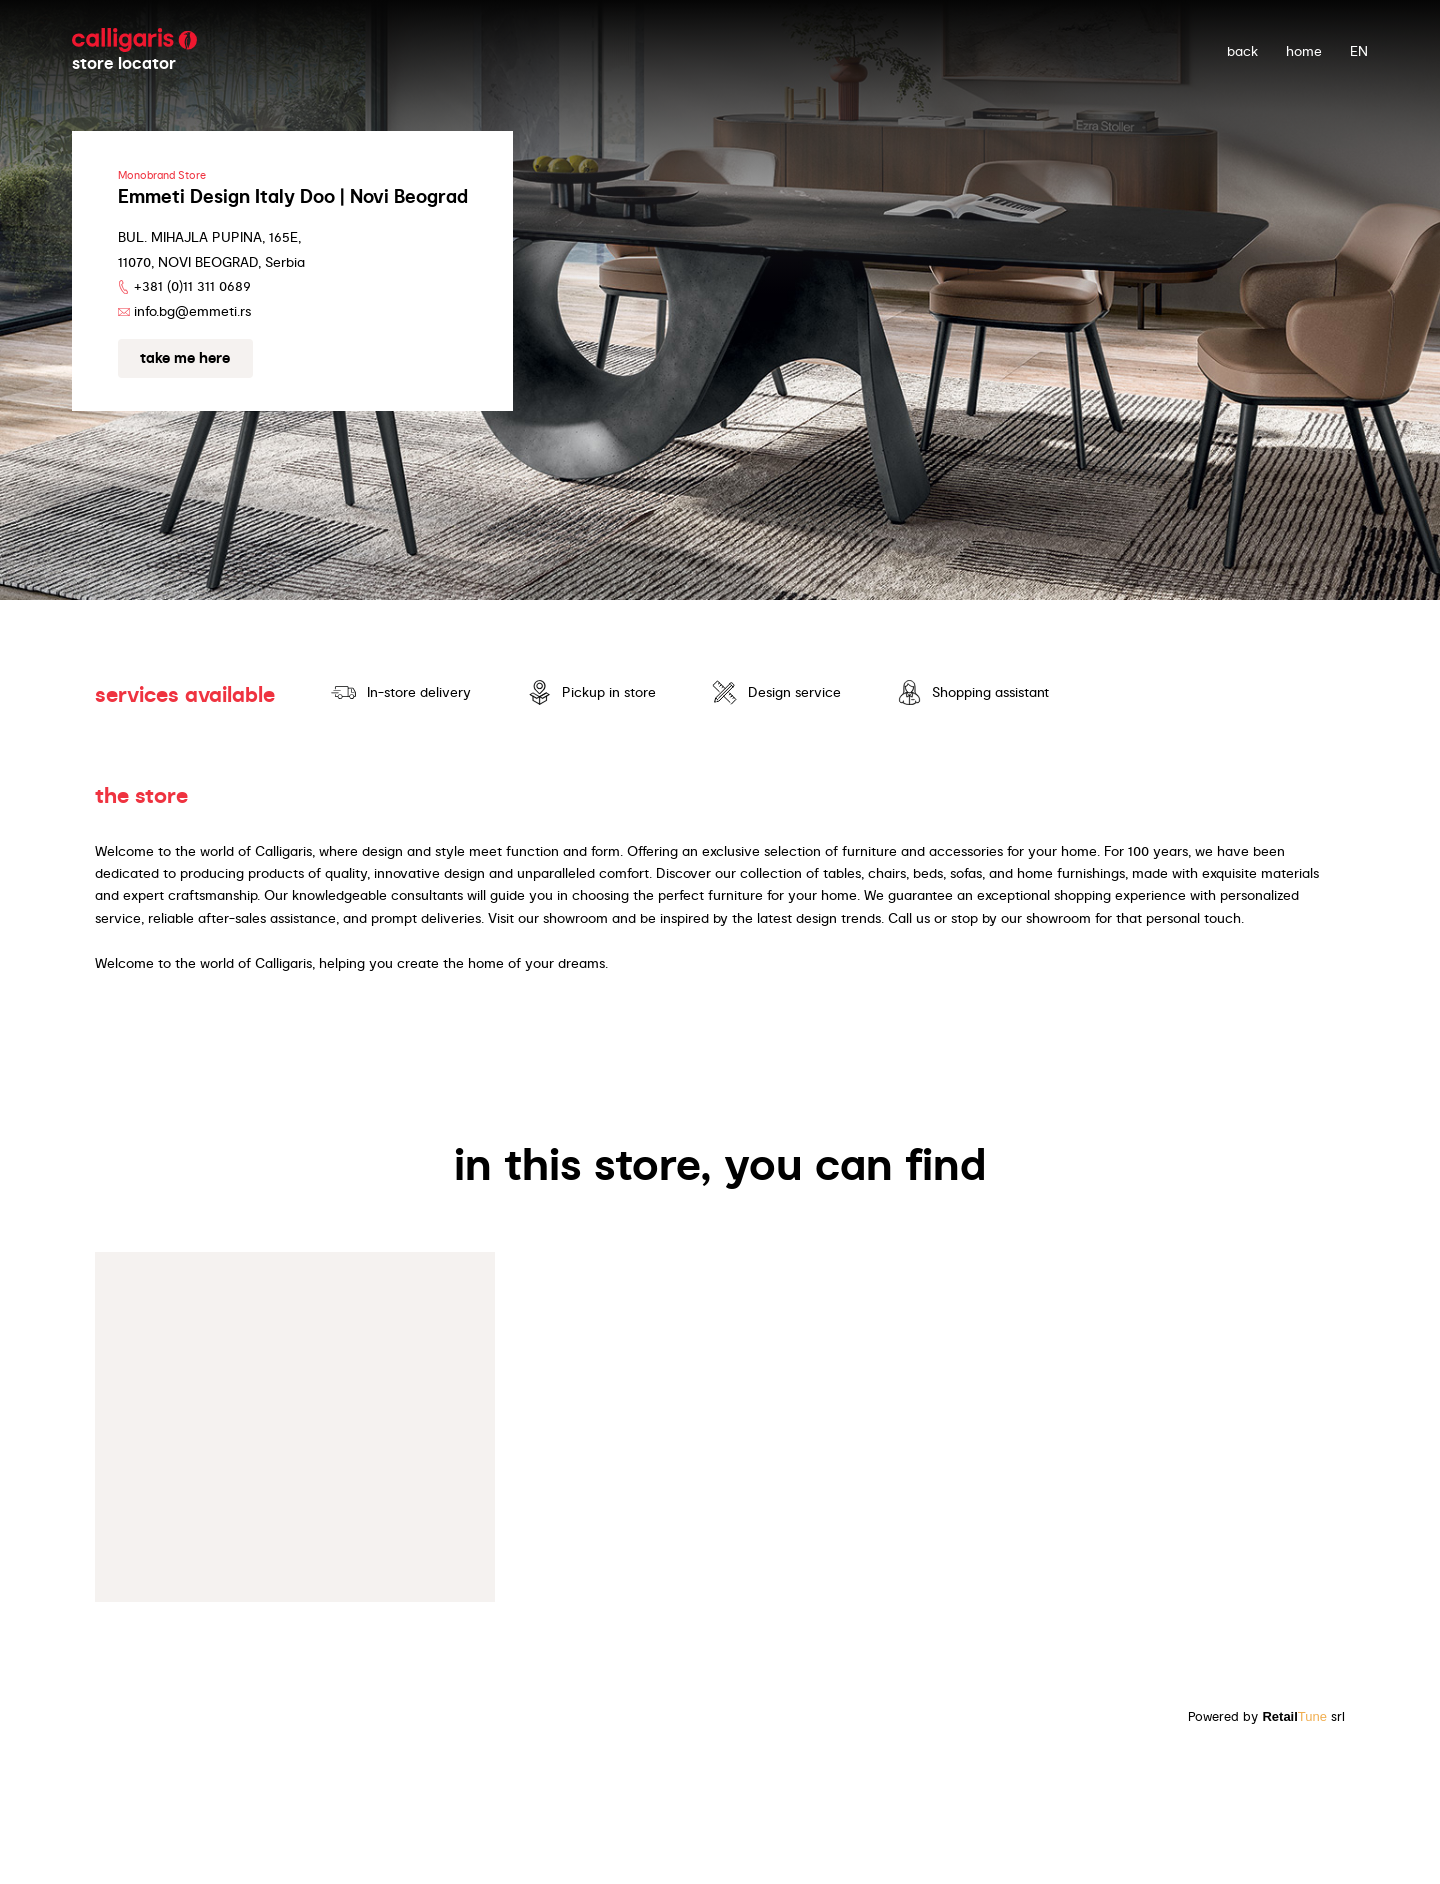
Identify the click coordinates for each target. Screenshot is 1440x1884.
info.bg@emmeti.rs (192, 311)
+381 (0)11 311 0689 (192, 286)
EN (1359, 51)
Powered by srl (1266, 1716)
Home (1304, 51)
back (1242, 51)
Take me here (185, 358)
